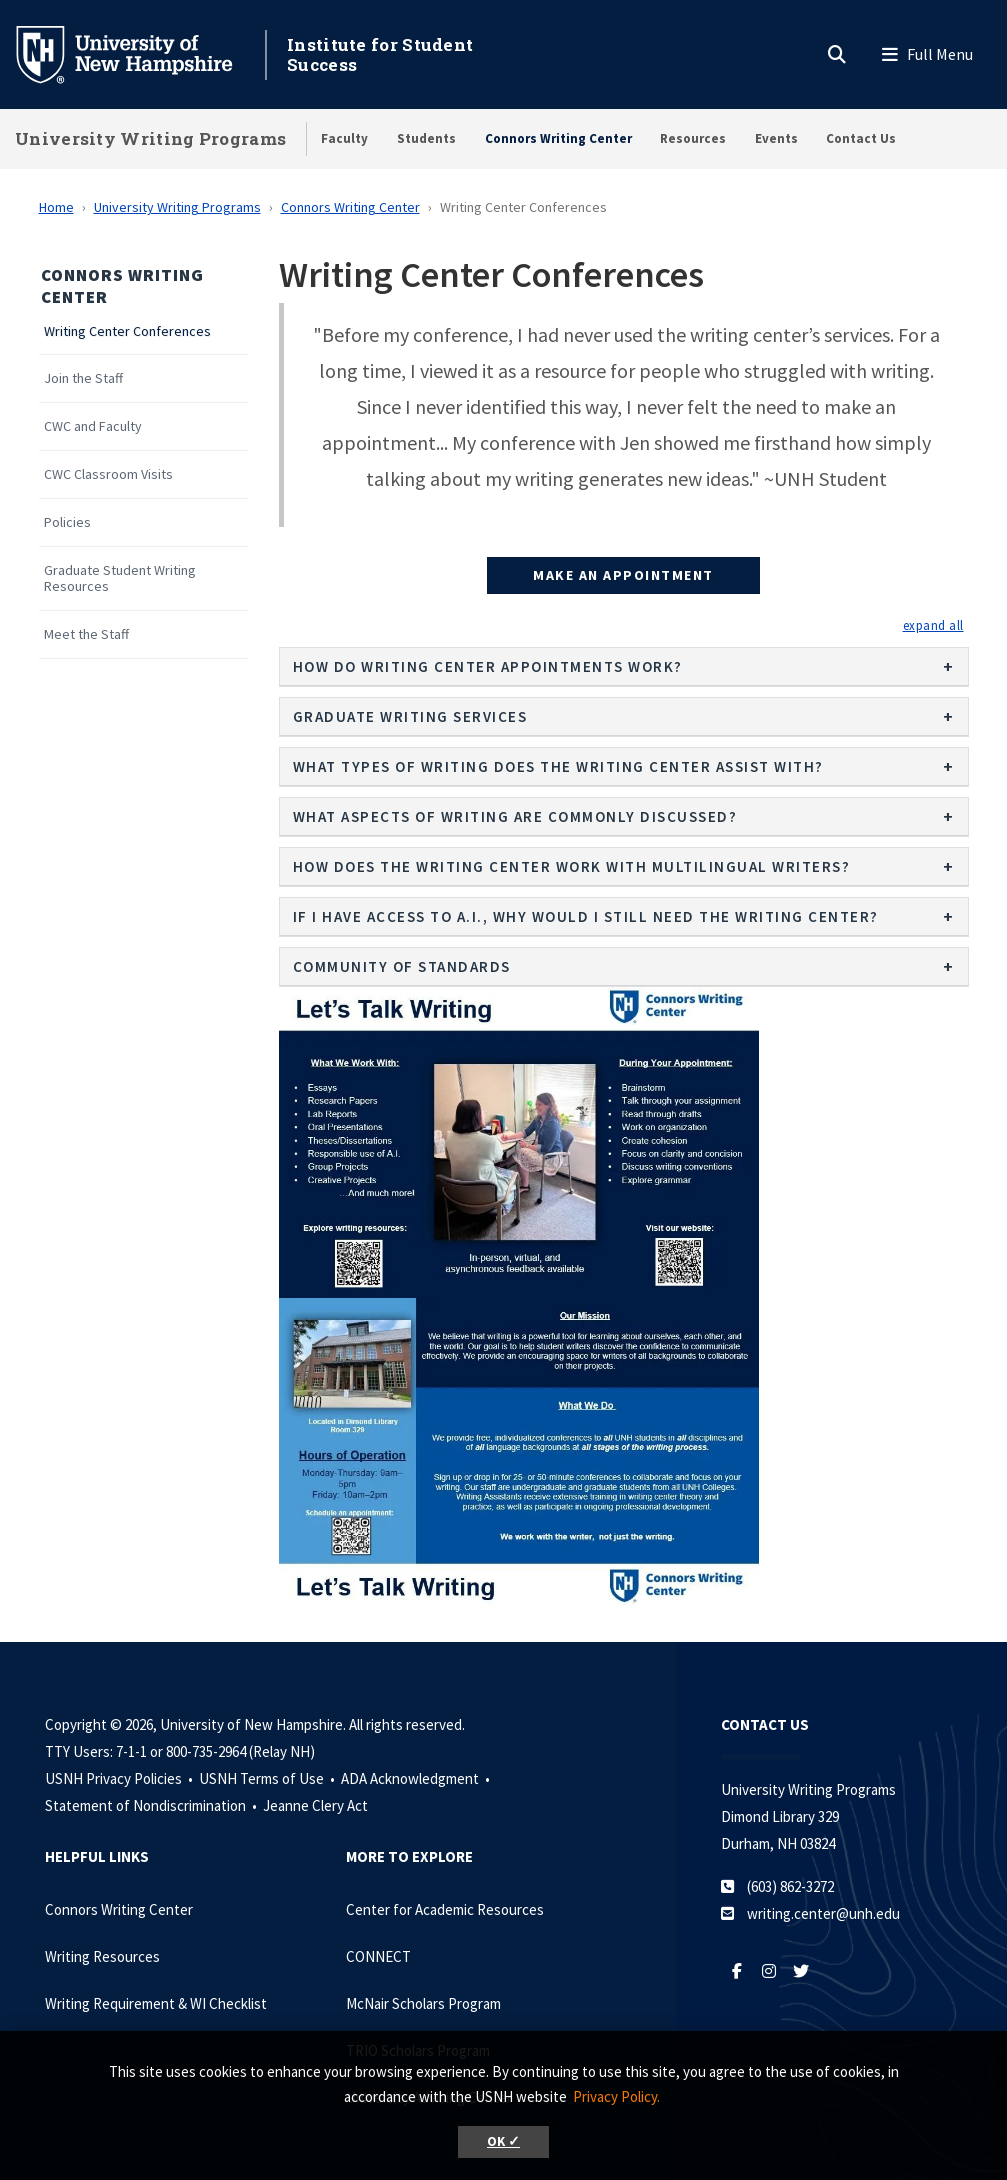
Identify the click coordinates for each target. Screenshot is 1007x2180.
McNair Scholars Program (423, 2003)
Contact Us (861, 138)
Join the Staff (83, 378)
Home (56, 207)
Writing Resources (102, 1956)
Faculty (344, 138)
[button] (933, 625)
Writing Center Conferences (127, 331)
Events (776, 138)
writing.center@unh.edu (823, 1913)
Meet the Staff (86, 634)
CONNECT (378, 1956)
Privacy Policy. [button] (616, 2096)
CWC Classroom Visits (108, 474)
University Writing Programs (150, 138)
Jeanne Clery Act (315, 1805)
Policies (67, 522)
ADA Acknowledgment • (417, 1778)
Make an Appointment (623, 575)
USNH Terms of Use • (268, 1778)
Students (426, 138)
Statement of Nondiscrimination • (152, 1805)
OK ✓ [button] (503, 2141)
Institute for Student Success (380, 54)
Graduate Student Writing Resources (120, 579)
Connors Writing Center (558, 138)
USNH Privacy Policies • (120, 1778)
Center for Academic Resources (445, 1909)
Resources (693, 138)
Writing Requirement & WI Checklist (156, 2003)
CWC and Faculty (93, 426)
